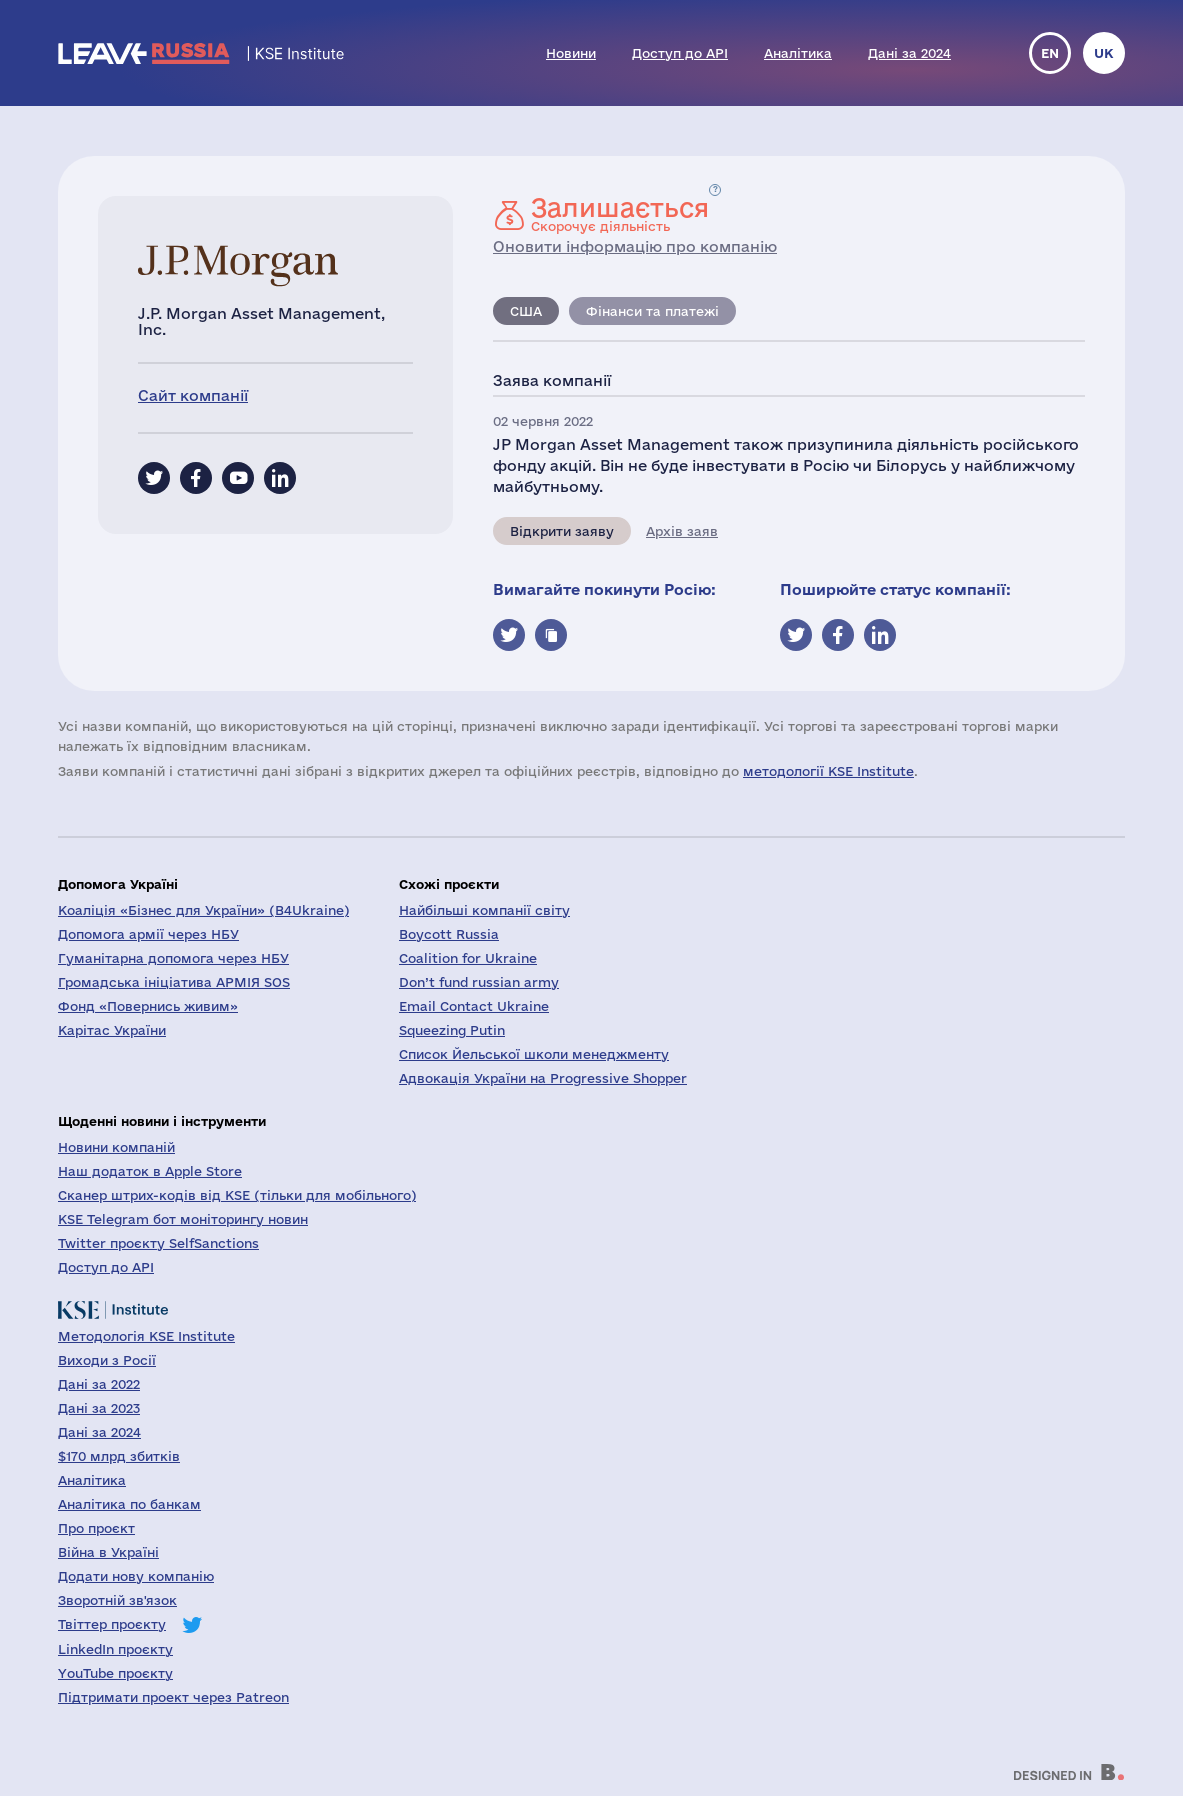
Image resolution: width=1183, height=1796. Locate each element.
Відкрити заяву (562, 531)
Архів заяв (682, 531)
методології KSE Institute (828, 771)
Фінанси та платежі (652, 311)
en (1050, 53)
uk (1104, 53)
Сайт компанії (193, 395)
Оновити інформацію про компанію (635, 246)
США (526, 311)
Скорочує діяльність (620, 214)
